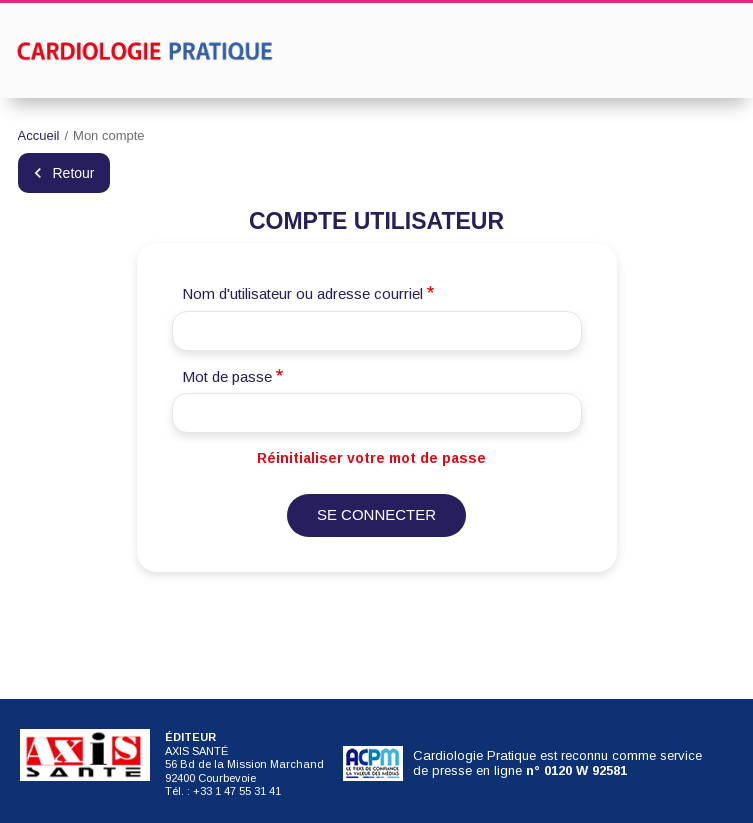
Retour (74, 173)
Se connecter (376, 514)
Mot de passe (227, 376)
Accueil (39, 135)
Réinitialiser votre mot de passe (371, 458)
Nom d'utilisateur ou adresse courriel (302, 293)
